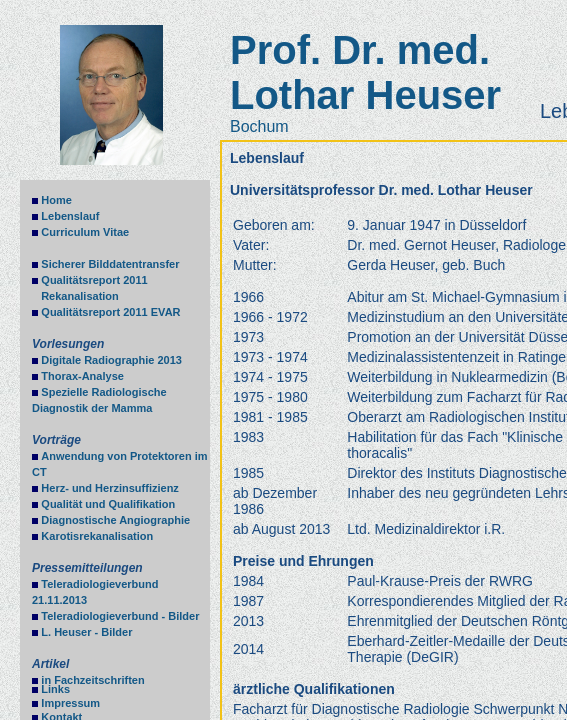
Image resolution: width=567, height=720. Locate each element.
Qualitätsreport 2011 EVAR (110, 312)
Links (55, 689)
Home (56, 200)
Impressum (70, 703)
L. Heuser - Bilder (86, 632)
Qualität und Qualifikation (108, 504)
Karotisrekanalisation (97, 536)
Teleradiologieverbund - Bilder (120, 616)
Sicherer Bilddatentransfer (110, 264)
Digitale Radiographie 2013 (111, 360)
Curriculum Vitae (85, 232)
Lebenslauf (70, 216)
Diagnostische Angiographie (115, 520)
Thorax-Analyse (82, 376)
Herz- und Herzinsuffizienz (110, 488)
